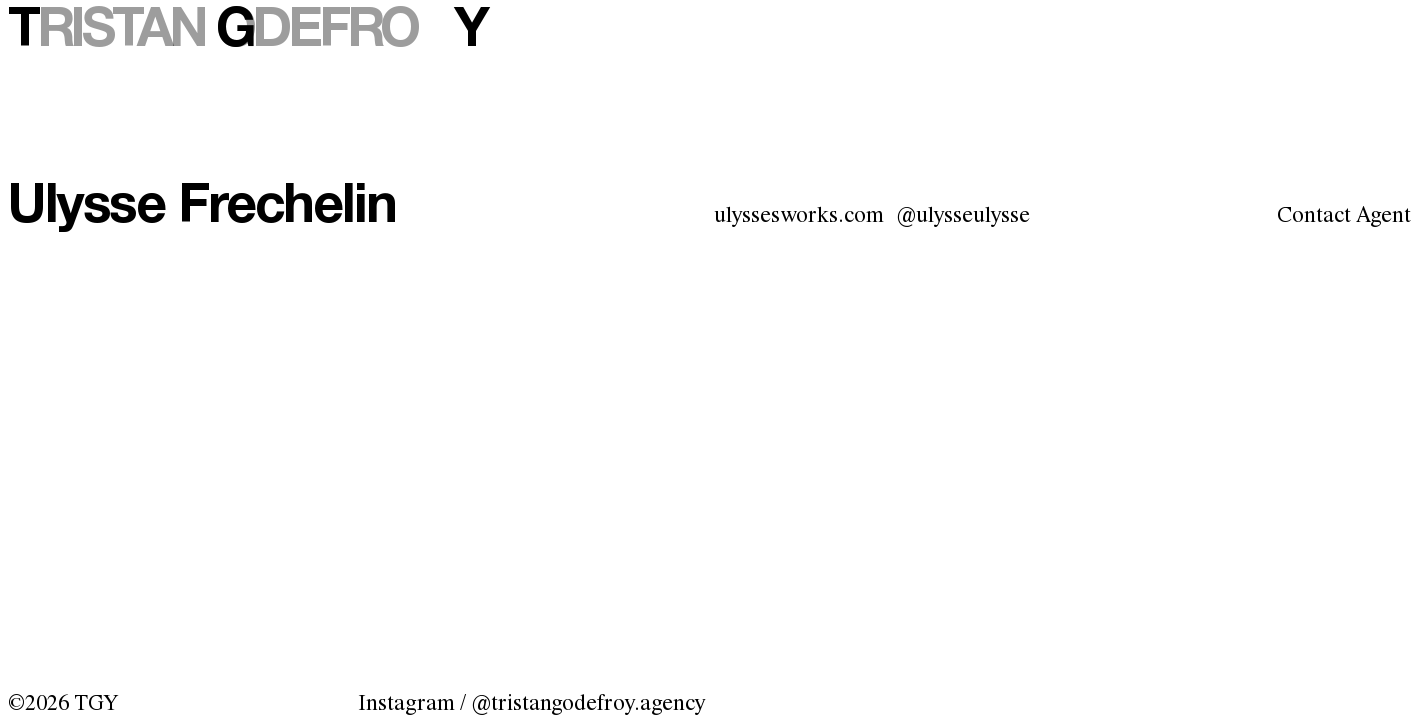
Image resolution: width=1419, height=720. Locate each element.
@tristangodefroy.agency (588, 704)
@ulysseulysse (963, 216)
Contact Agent (1344, 216)
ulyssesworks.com (799, 216)
